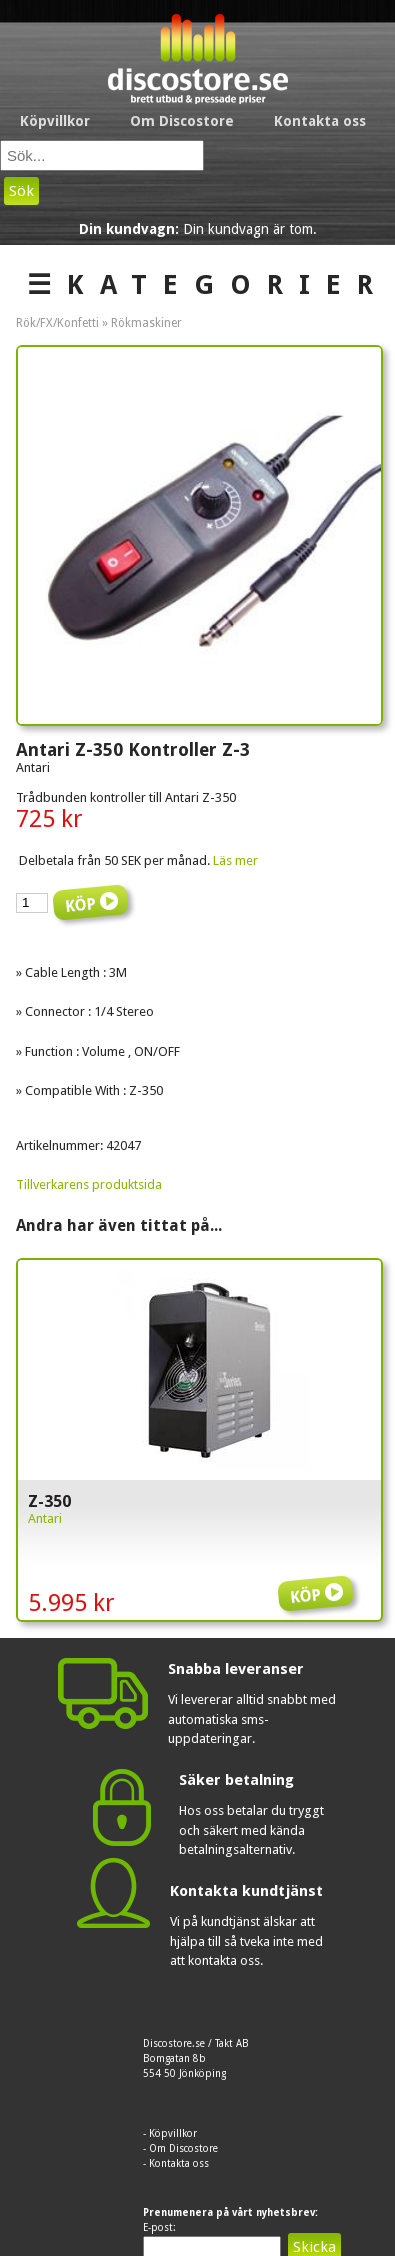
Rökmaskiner (146, 323)
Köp (319, 1580)
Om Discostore (182, 121)
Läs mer (235, 860)
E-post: (159, 2227)
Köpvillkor (55, 121)
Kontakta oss (320, 121)
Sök (21, 191)
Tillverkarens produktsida (89, 1184)
